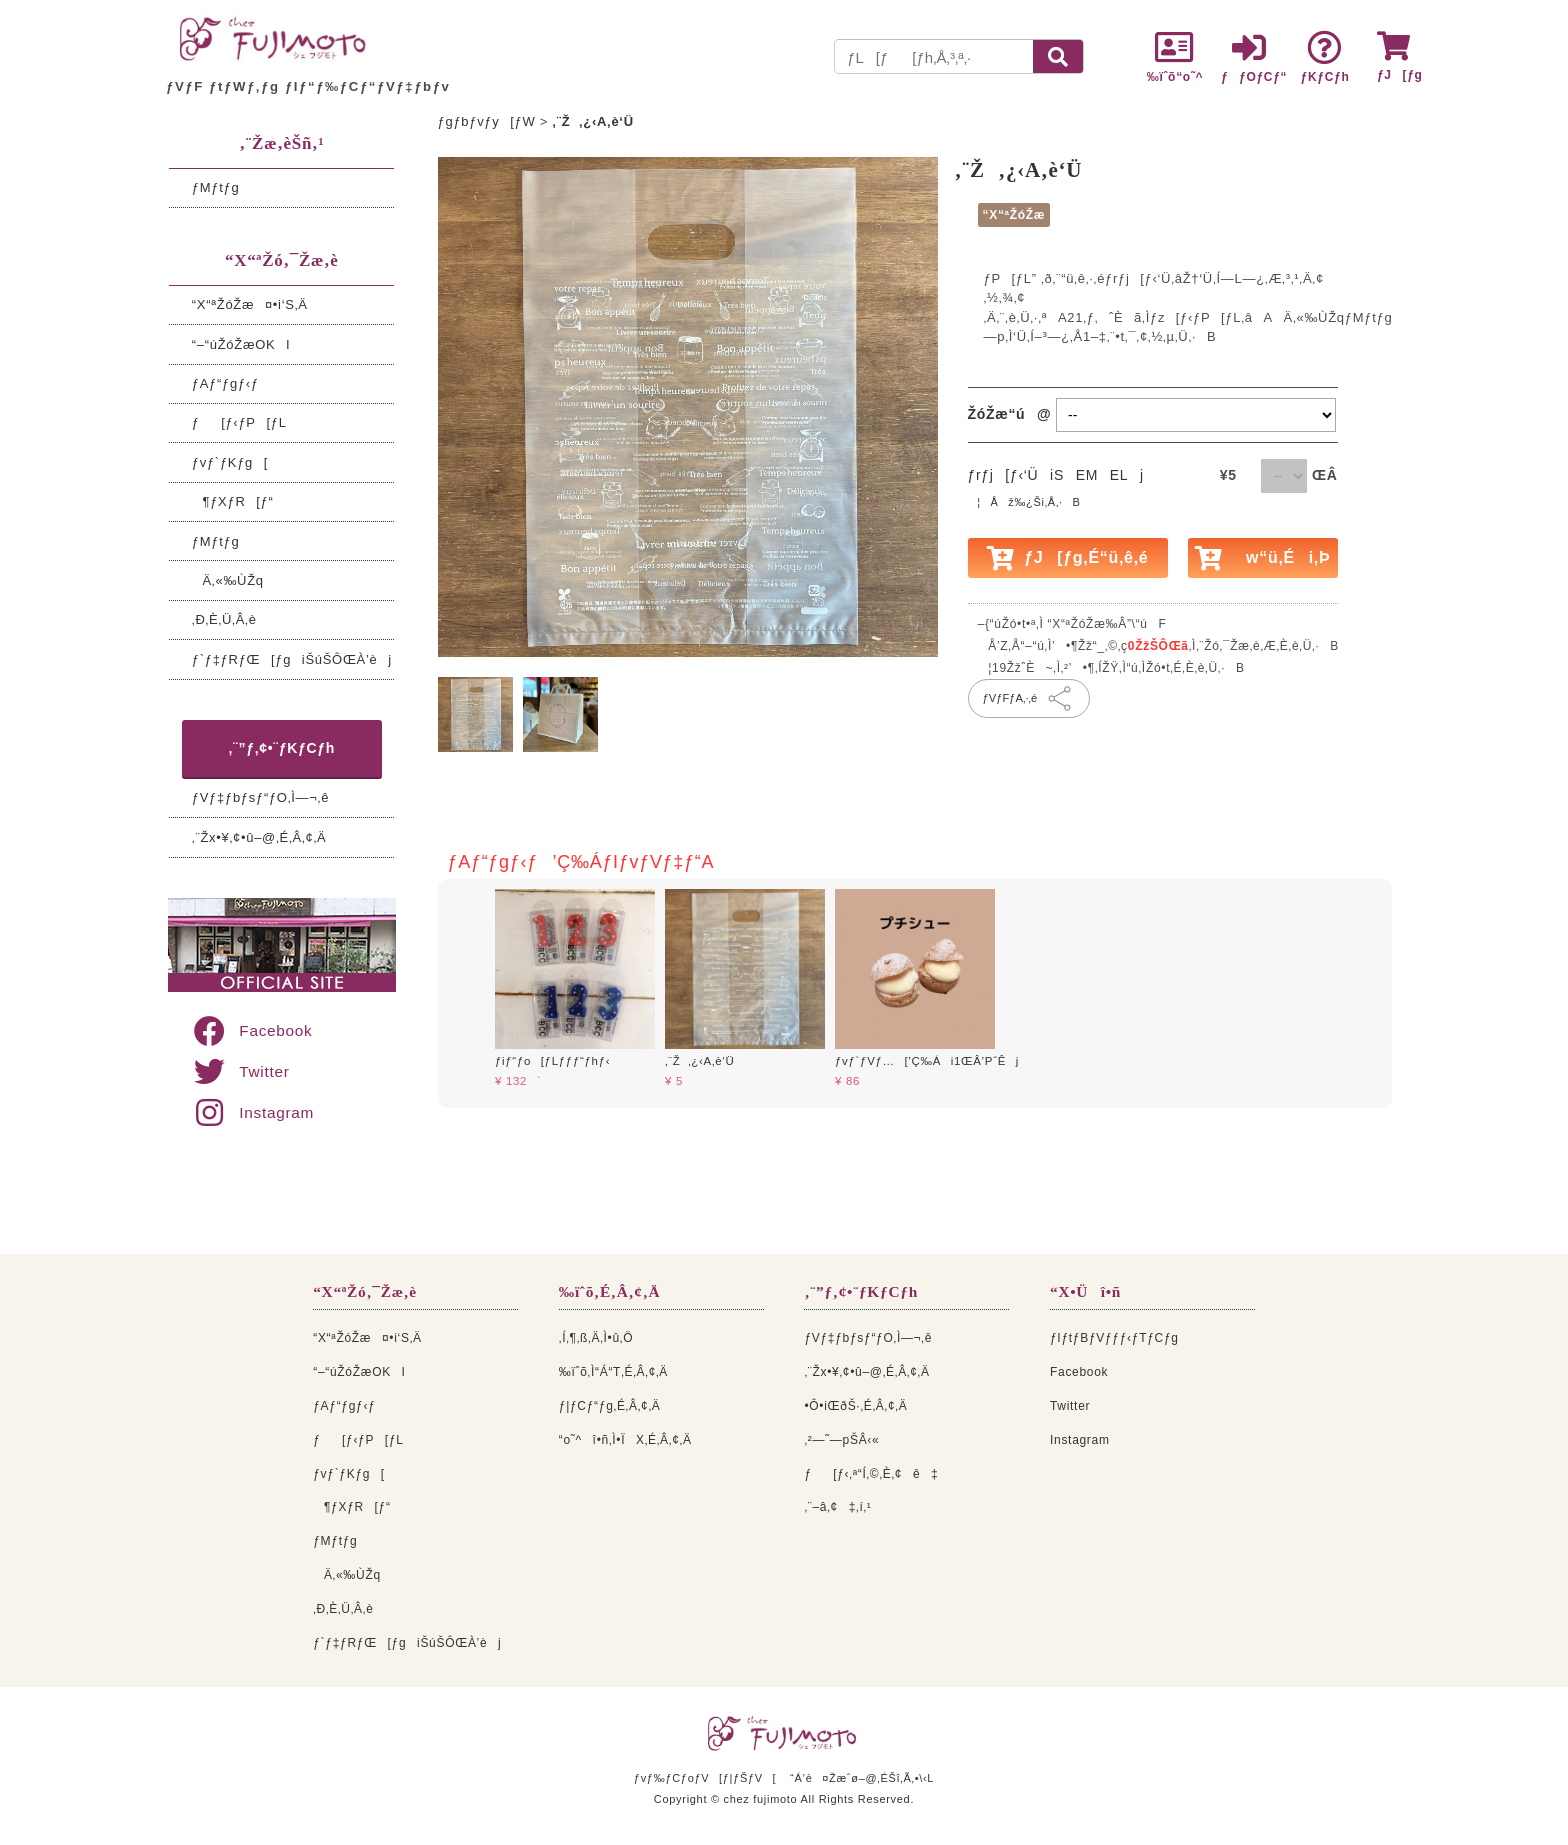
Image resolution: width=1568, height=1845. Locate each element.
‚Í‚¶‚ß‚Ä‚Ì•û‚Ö (596, 1338)
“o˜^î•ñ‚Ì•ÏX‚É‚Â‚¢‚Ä (625, 1440)
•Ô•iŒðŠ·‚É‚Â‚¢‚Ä (855, 1406)
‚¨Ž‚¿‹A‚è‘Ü (700, 1061)
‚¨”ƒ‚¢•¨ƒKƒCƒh (282, 748)
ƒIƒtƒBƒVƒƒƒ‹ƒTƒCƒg (1114, 1338)
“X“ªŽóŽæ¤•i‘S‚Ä (250, 304)
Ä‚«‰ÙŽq (228, 580)
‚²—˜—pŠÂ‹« (841, 1440)
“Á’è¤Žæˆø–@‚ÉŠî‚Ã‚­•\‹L (862, 1778)
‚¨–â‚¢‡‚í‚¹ (837, 1507)
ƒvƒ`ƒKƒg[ (230, 462)
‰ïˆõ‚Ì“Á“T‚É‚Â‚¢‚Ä (613, 1372)
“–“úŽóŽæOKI (241, 344)
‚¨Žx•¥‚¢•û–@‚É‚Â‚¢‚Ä (259, 837)
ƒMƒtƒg (216, 187)
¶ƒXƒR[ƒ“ (233, 501)
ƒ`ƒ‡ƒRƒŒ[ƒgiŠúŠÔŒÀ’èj (292, 659)
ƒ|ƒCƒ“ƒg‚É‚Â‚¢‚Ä (610, 1406)
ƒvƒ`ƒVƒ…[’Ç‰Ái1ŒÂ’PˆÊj (927, 1061)
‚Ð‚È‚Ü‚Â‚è (224, 619)
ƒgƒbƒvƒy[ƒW (487, 121)
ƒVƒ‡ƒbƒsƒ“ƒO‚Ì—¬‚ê (260, 797)
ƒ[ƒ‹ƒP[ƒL (239, 422)
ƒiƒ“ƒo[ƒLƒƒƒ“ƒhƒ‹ (552, 1061)
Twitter (240, 1071)
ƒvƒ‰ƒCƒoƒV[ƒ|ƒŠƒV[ (705, 1778)
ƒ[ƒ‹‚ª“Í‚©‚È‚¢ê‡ (871, 1474)
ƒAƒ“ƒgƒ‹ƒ (231, 383)
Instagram (252, 1112)
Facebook (252, 1030)
